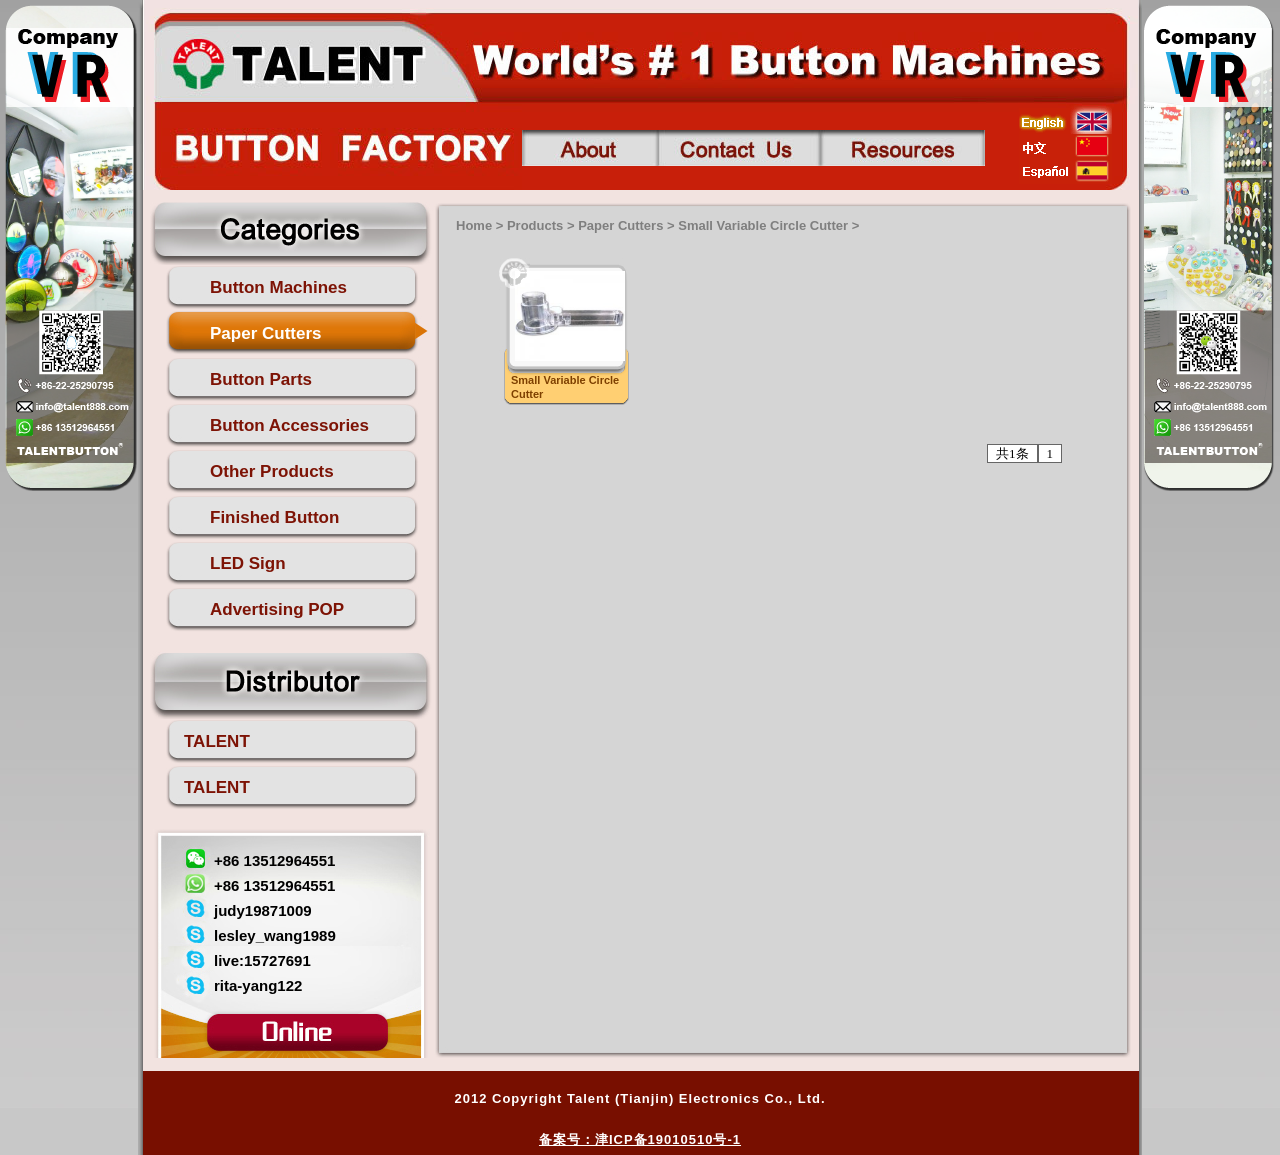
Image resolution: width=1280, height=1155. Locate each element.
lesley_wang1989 (275, 935)
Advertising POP (277, 609)
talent (297, 61)
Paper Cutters (265, 333)
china (1065, 146)
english (1065, 121)
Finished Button (274, 517)
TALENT (217, 741)
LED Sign (248, 563)
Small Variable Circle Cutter (763, 225)
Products (535, 225)
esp (1065, 171)
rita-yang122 (258, 985)
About (590, 148)
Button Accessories (289, 425)
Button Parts (261, 379)
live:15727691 (262, 960)
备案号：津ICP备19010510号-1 (640, 1139)
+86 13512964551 (274, 860)
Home (474, 225)
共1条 (1012, 453)
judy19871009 (263, 910)
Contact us (739, 148)
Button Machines (278, 287)
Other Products (272, 471)
